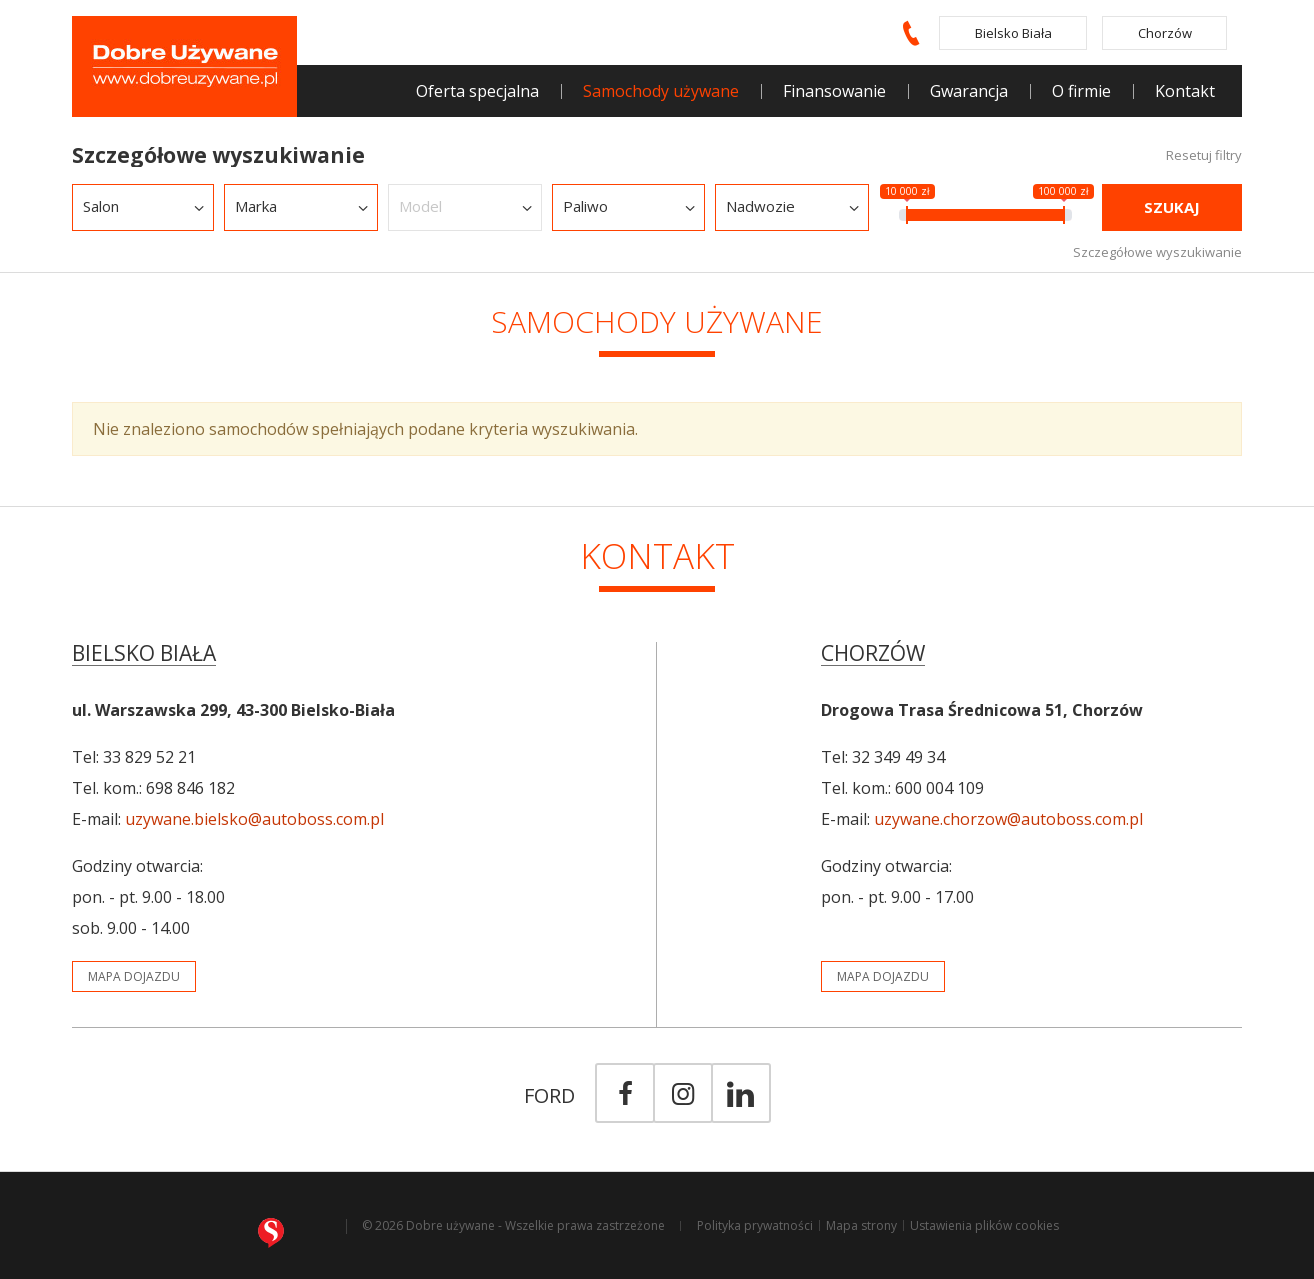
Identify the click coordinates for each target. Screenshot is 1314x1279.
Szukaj (1172, 207)
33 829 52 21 (149, 757)
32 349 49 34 (898, 757)
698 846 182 (190, 788)
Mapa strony (861, 1226)
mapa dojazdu (134, 976)
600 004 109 (939, 788)
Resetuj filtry (1204, 155)
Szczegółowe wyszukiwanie (1157, 251)
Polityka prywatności (755, 1226)
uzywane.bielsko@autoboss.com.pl (254, 819)
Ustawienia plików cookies (984, 1226)
